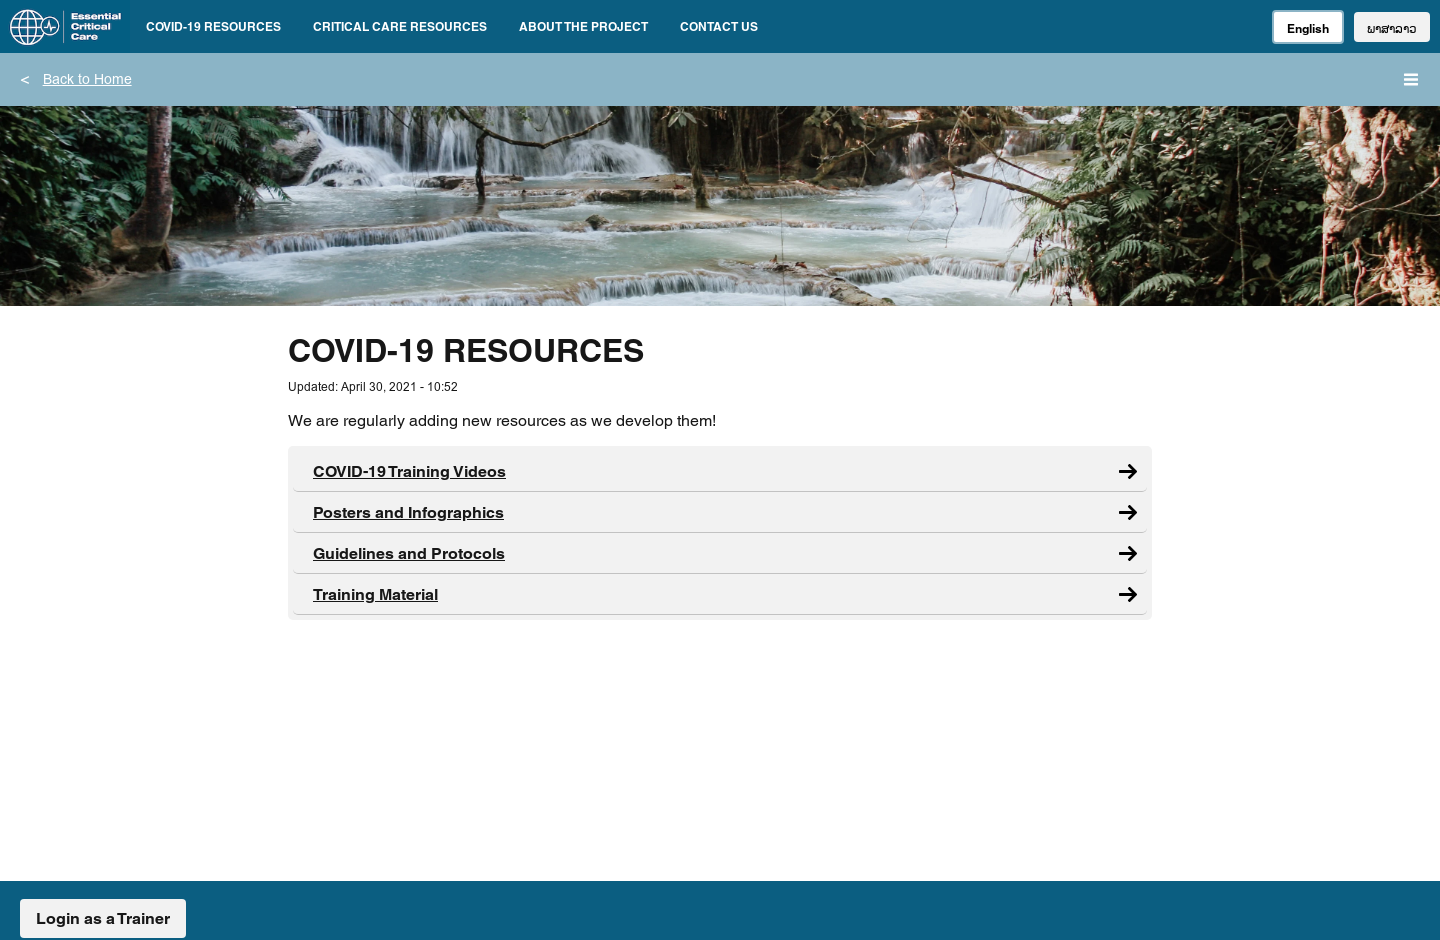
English (1308, 28)
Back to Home (87, 81)
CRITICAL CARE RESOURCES (400, 26)
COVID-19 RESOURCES (213, 26)
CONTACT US (719, 26)
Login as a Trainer (103, 918)
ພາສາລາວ (1392, 28)
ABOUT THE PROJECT (583, 26)
